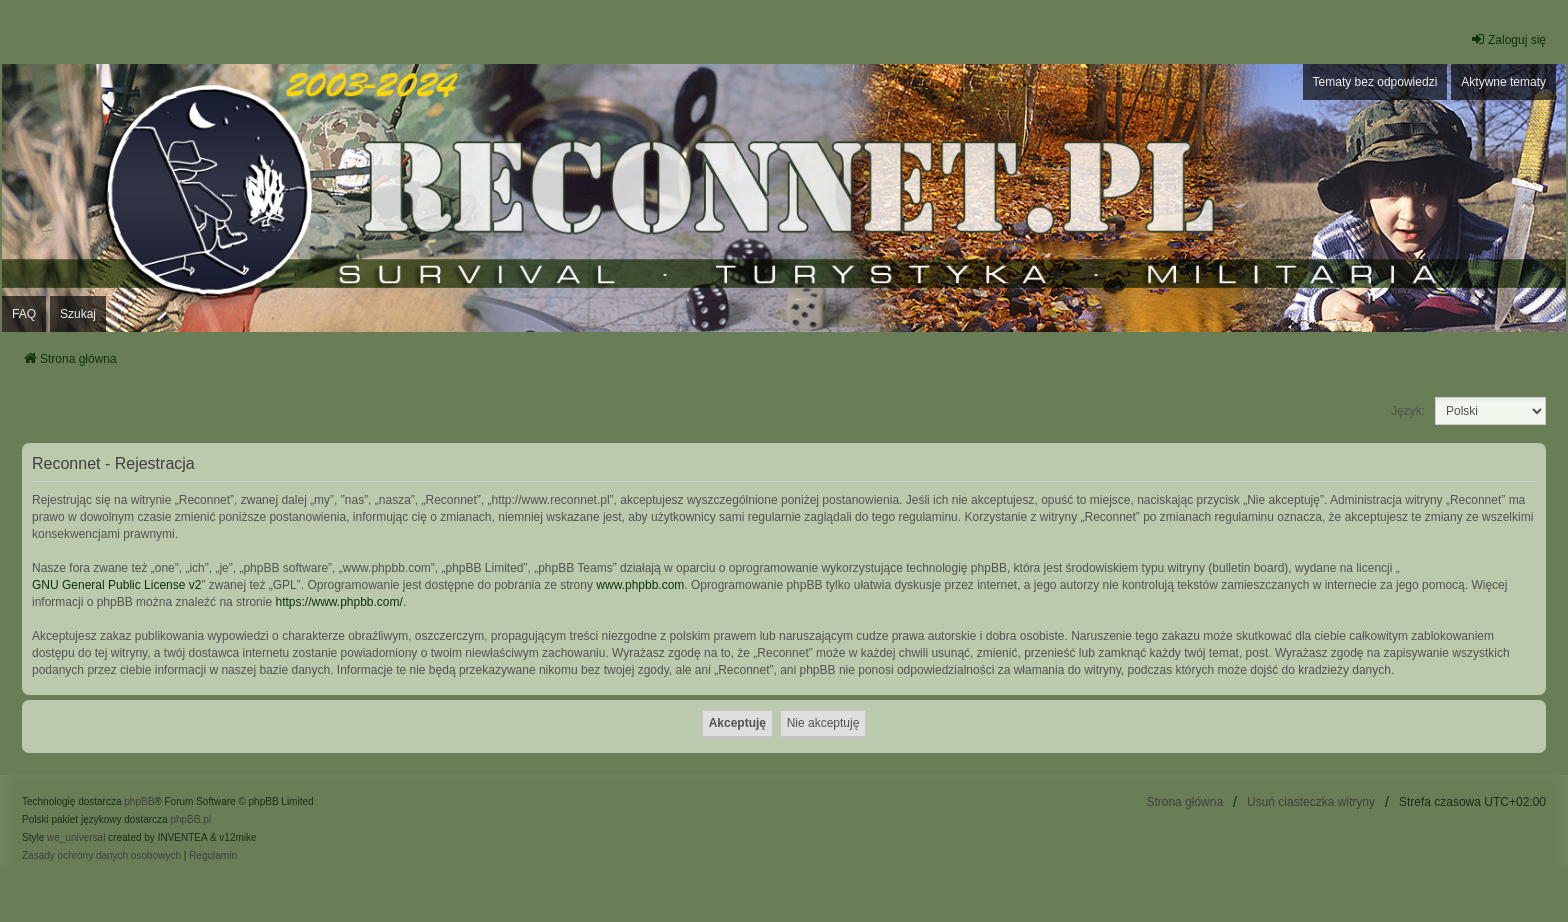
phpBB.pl (190, 819)
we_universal (76, 837)
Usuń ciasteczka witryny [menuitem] (1311, 802)
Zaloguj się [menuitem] (1508, 39)
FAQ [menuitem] (24, 314)
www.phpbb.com (640, 585)
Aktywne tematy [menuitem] (1503, 82)
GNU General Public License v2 (116, 585)
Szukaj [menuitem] (78, 314)
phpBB (139, 801)
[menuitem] (101, 856)
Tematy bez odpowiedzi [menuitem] (1375, 82)
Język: (1408, 411)
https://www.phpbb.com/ (338, 602)
